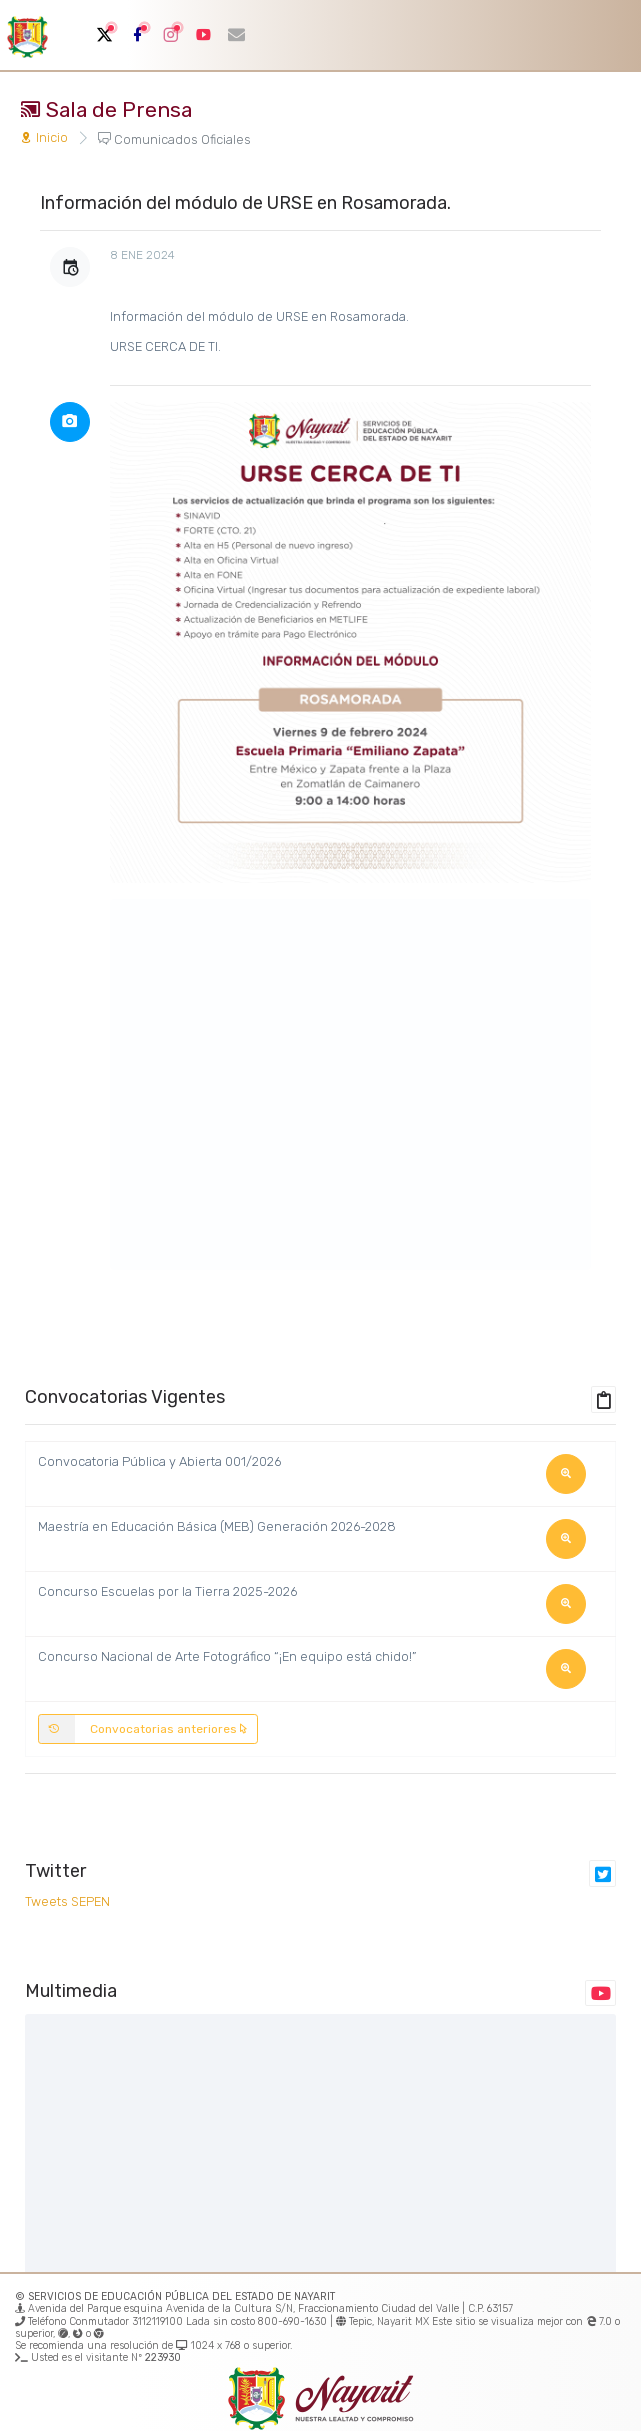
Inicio (44, 137)
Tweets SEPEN (67, 1901)
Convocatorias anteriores (143, 1729)
